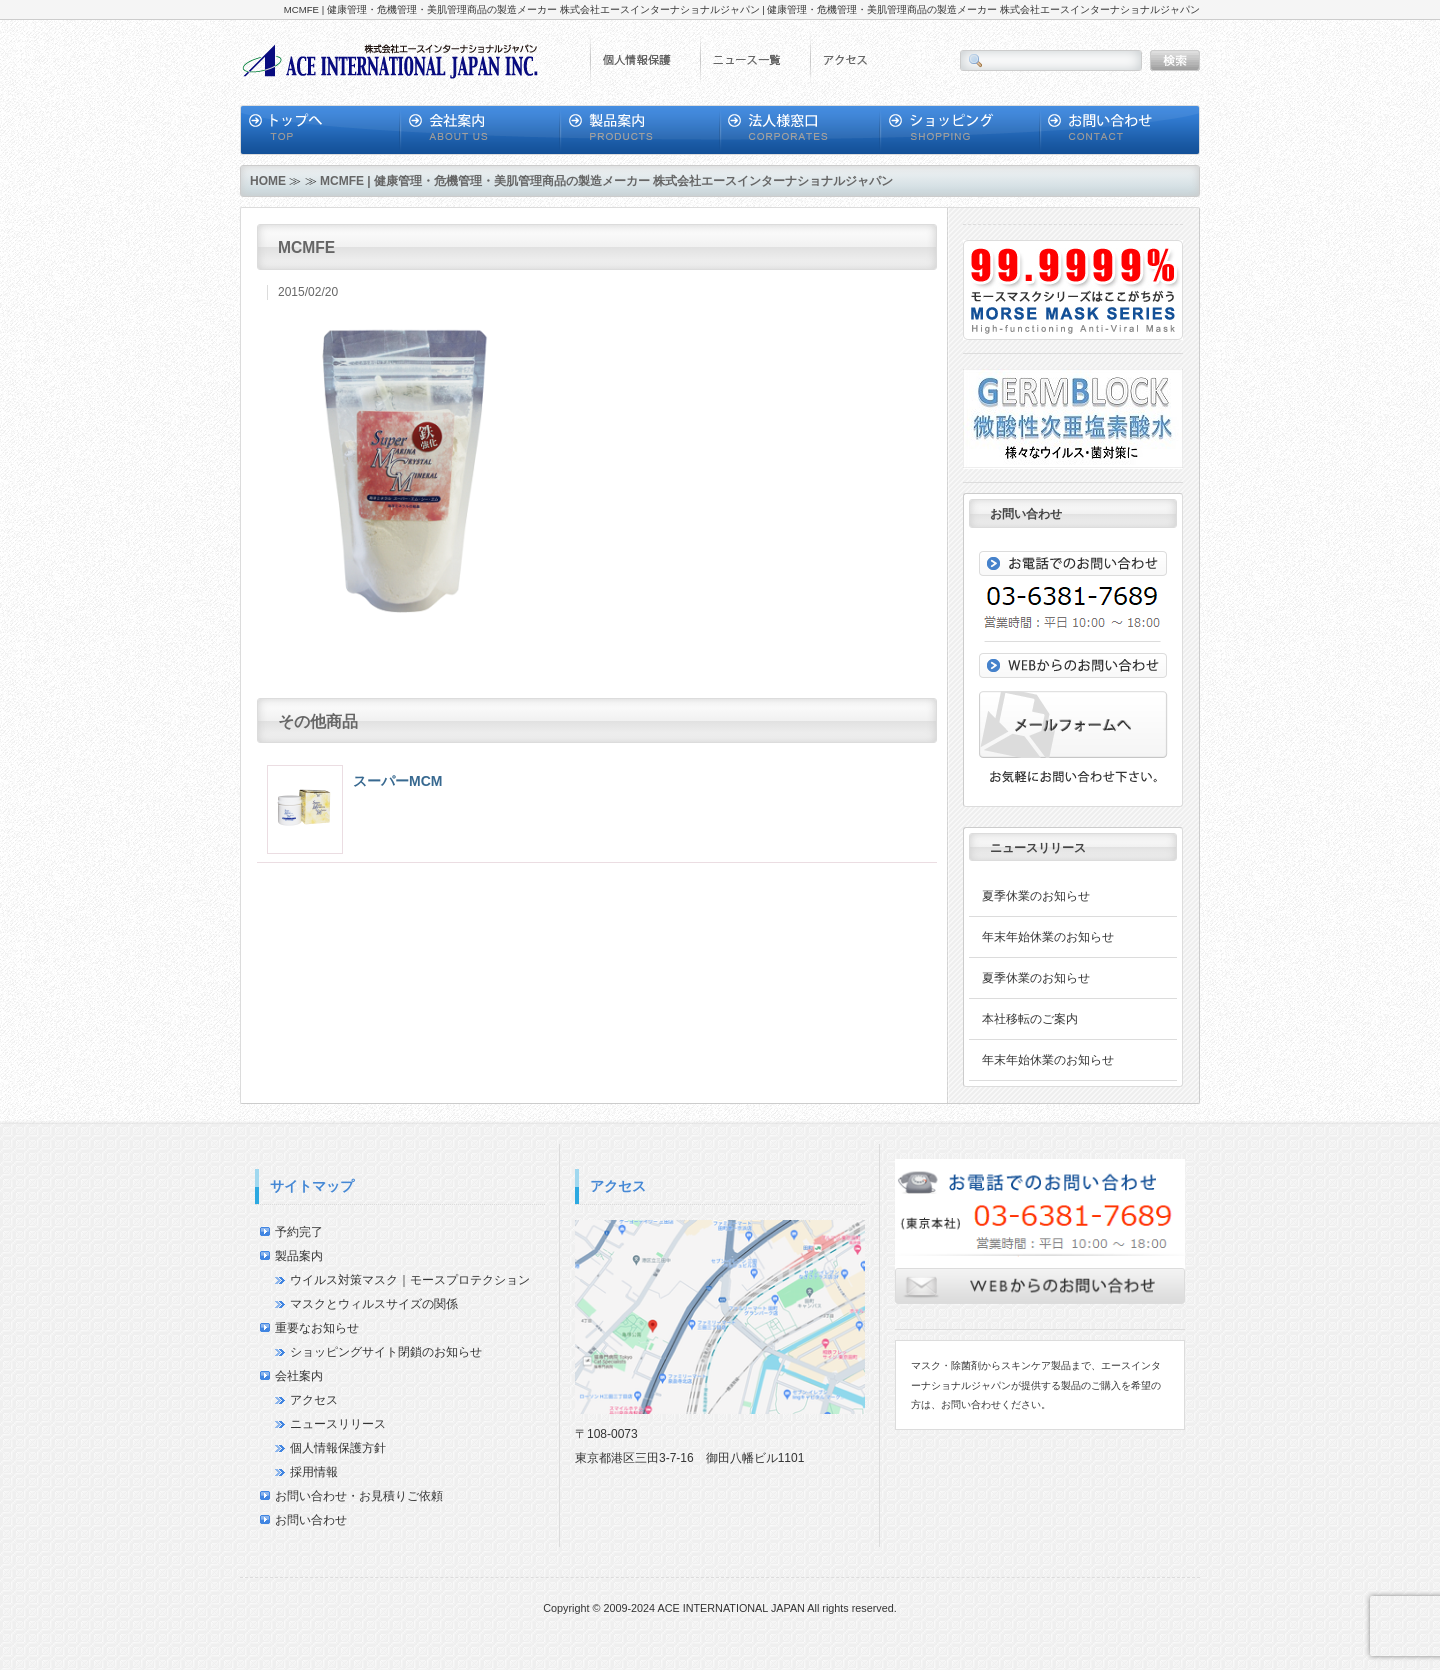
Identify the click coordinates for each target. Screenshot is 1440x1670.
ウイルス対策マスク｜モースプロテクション (410, 1280)
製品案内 (299, 1256)
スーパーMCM (397, 781)
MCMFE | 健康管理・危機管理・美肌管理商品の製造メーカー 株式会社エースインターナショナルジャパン (606, 181)
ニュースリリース (338, 1424)
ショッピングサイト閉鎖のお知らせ (386, 1352)
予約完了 (299, 1232)
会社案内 (299, 1376)
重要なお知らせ (317, 1328)
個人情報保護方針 (338, 1448)
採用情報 (314, 1472)
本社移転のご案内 (1030, 1019)
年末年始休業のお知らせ (1048, 937)
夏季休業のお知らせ (1036, 896)
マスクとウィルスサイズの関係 (374, 1304)
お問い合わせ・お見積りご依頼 (359, 1496)
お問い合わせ (311, 1520)
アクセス (314, 1400)
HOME (268, 181)
